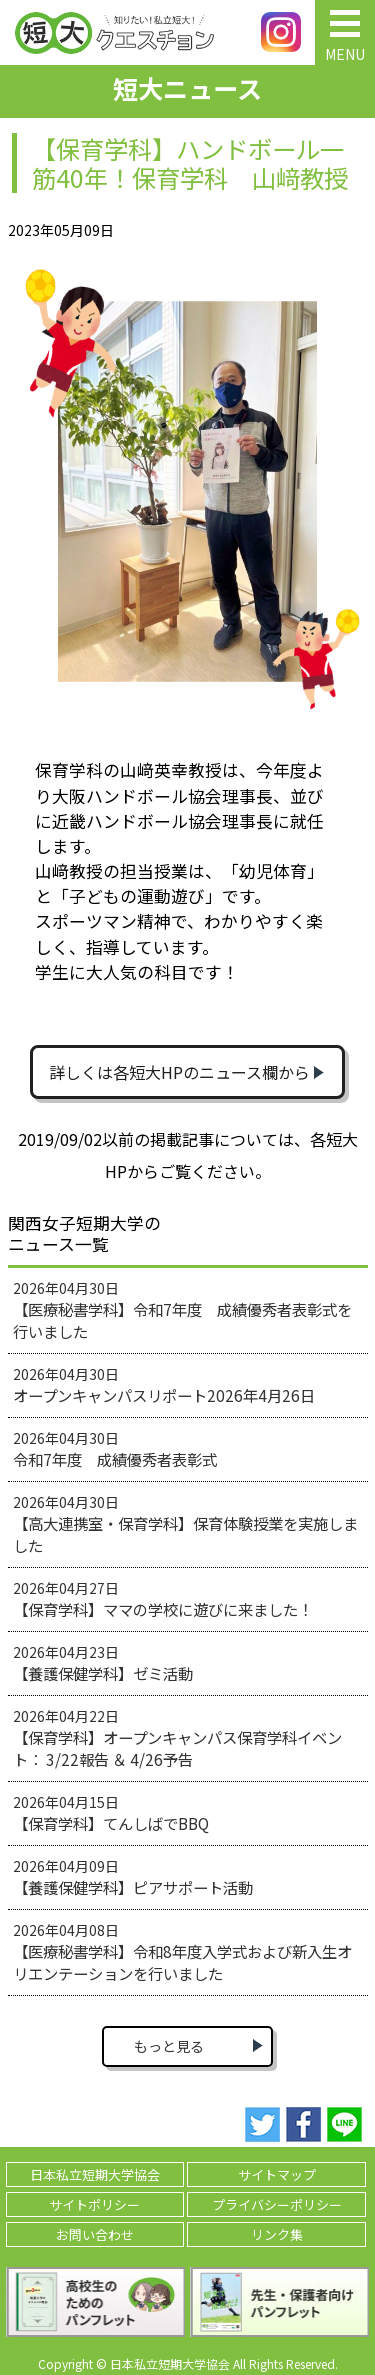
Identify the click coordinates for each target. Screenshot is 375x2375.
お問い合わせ (95, 2234)
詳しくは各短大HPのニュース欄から (179, 1072)
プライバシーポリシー (277, 2204)
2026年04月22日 (177, 1738)
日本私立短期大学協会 (95, 2174)
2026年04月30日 (182, 1310)
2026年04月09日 (133, 1877)
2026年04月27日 (163, 1599)
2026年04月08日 (182, 1952)
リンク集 (277, 2234)
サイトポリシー (94, 2204)
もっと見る (169, 2046)
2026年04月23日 (103, 1663)
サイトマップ (277, 2174)
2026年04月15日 (111, 1813)
